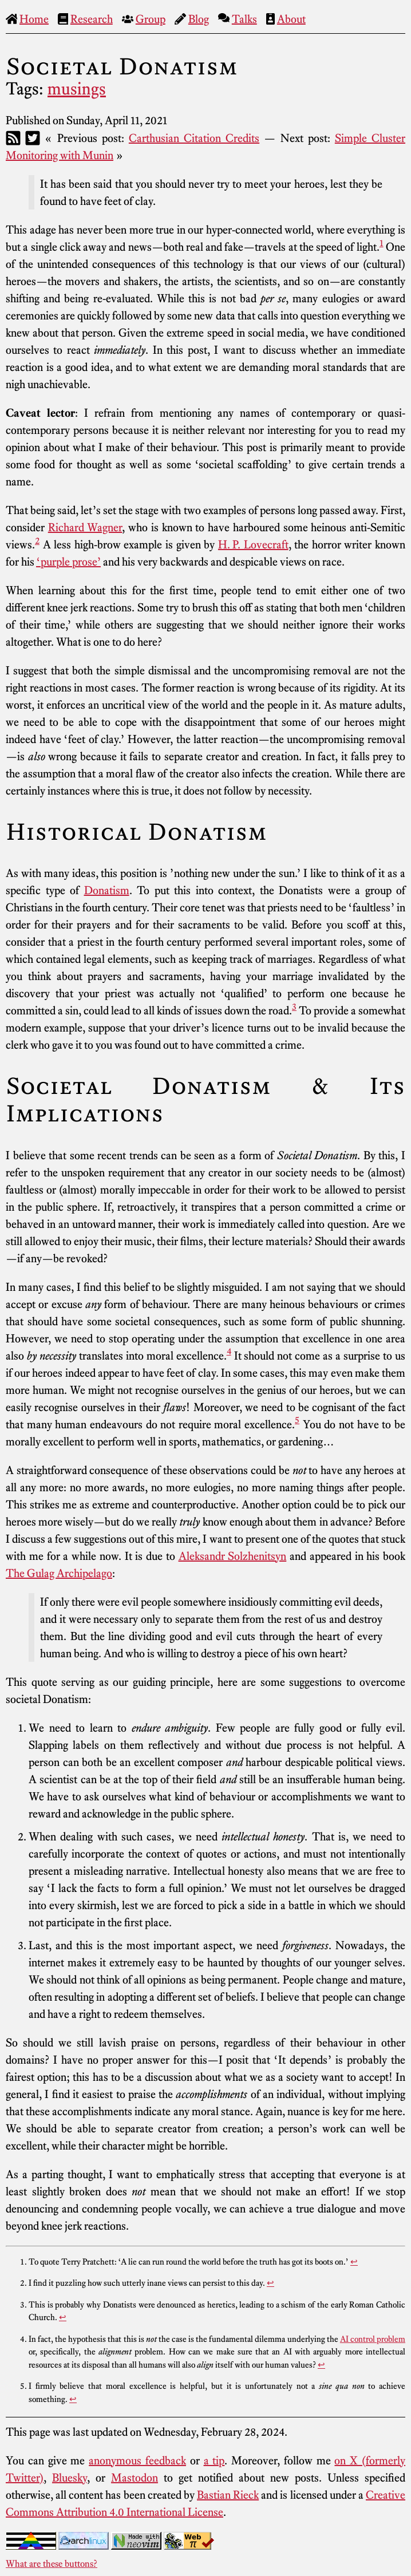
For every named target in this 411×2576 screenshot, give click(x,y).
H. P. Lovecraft (253, 544)
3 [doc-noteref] (294, 1006)
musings (77, 88)
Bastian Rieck (228, 2495)
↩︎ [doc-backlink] (354, 2262)
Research (91, 19)
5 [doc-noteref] (297, 1419)
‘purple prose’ (68, 561)
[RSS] (13, 138)
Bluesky (69, 2477)
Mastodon (134, 2477)
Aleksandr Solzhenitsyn (233, 1556)
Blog (198, 19)
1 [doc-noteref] (382, 242)
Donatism (106, 890)
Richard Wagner (85, 527)
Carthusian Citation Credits (194, 138)
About (291, 19)
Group (150, 19)
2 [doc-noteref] (37, 540)
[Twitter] (32, 138)
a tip (214, 2460)
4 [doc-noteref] (229, 1351)
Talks (244, 19)
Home (34, 19)
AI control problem (372, 2339)
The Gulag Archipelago (59, 1573)
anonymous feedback (137, 2460)
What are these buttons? (51, 2563)
